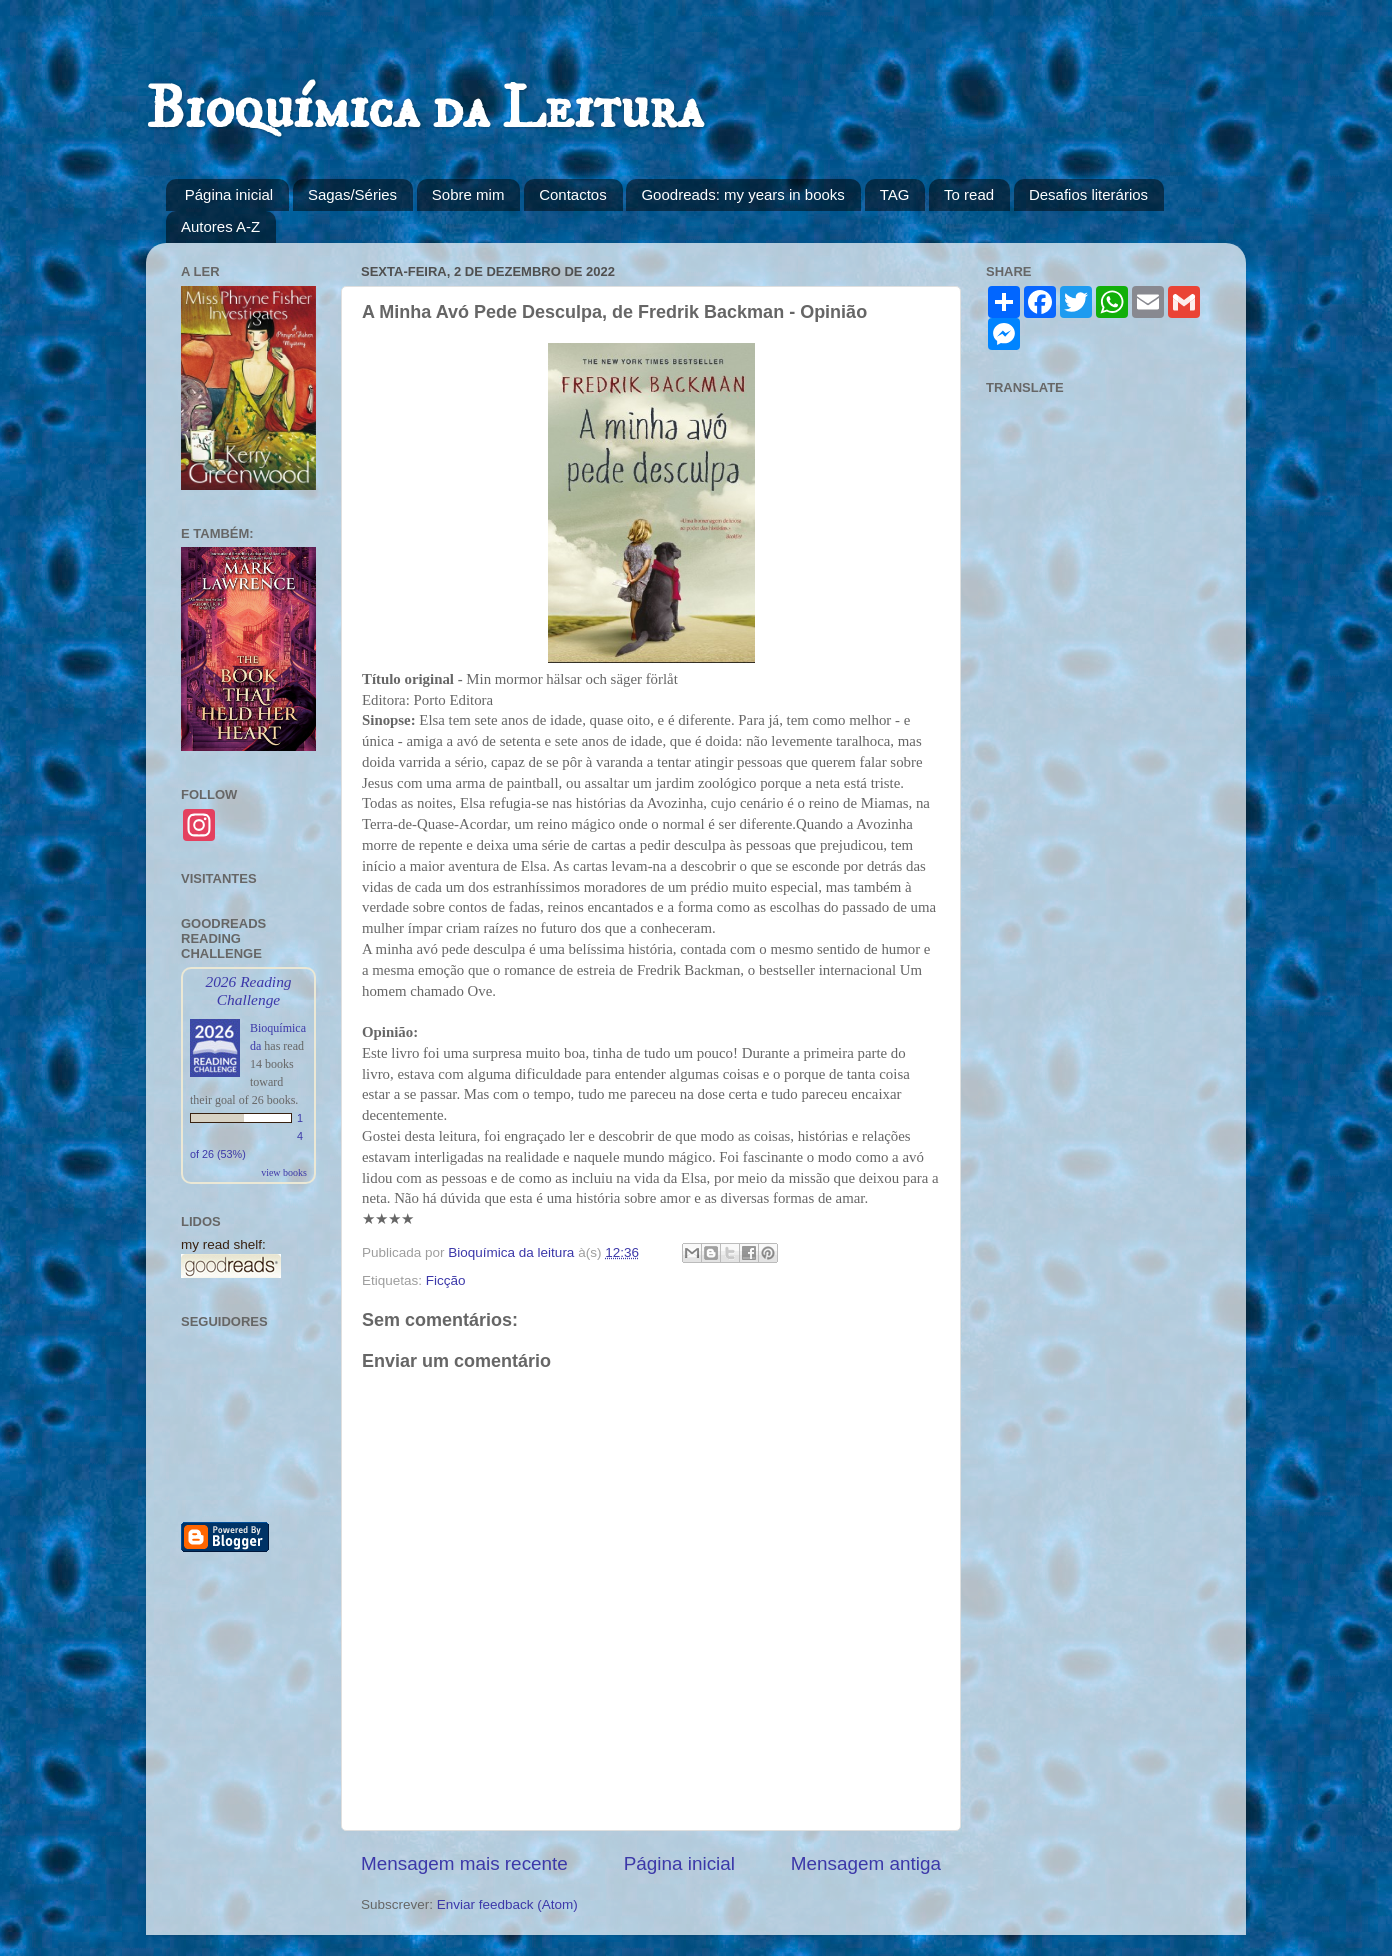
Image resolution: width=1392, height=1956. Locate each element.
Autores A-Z (220, 226)
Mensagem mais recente (464, 1863)
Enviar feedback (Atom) (507, 1904)
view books (284, 1172)
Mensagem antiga (866, 1863)
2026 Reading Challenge (248, 990)
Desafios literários (1088, 194)
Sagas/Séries (352, 194)
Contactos (573, 194)
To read (969, 194)
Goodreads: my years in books (742, 194)
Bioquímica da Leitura (424, 109)
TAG (895, 194)
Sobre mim (468, 194)
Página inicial (229, 194)
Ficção (446, 1280)
